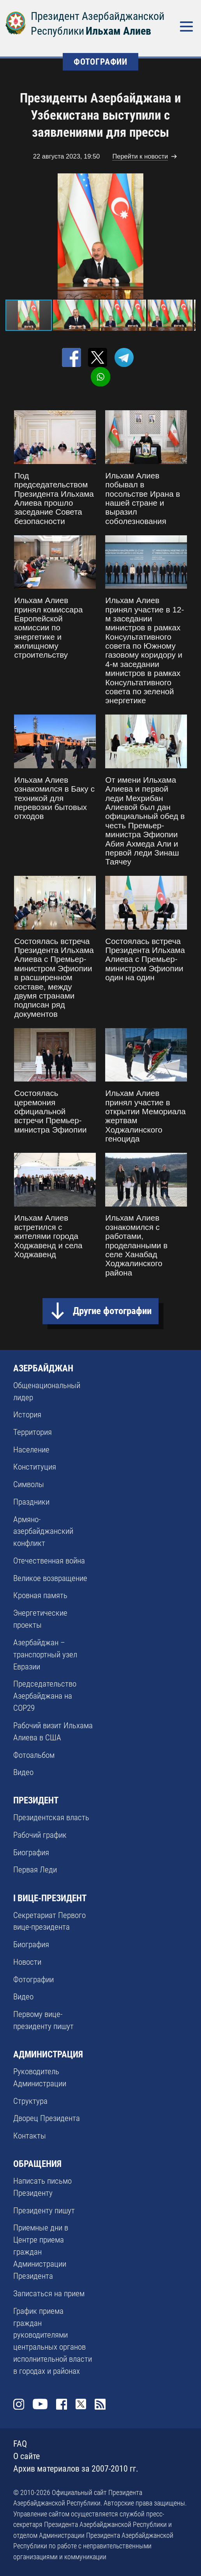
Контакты (29, 2135)
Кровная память (40, 1595)
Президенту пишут (44, 2210)
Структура (30, 2101)
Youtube (40, 2404)
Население (31, 1449)
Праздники (31, 1502)
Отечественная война (49, 1560)
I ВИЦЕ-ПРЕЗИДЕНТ (49, 1898)
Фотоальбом (34, 1755)
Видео (23, 1772)
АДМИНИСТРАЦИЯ (48, 2054)
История (27, 1414)
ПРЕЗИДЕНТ (35, 1800)
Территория (32, 1432)
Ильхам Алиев (118, 31)
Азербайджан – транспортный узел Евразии (45, 1654)
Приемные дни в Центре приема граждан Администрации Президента (40, 2252)
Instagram (18, 2404)
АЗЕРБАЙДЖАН (43, 1368)
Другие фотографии (112, 1310)
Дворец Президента (46, 2118)
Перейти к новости (140, 156)
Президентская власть (51, 1817)
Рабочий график (40, 1835)
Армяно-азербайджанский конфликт (43, 1531)
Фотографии (33, 1979)
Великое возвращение (50, 1578)
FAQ (20, 2444)
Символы (28, 1484)
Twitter (81, 2404)
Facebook (61, 2404)
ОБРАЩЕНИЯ (37, 2163)
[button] (188, 236)
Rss (100, 2404)
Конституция (34, 1466)
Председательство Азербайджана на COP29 (44, 1696)
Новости (27, 1962)
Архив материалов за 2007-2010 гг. (75, 2469)
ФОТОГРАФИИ (100, 62)
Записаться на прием (49, 2293)
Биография (31, 1852)
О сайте (26, 2456)
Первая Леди (35, 1869)
